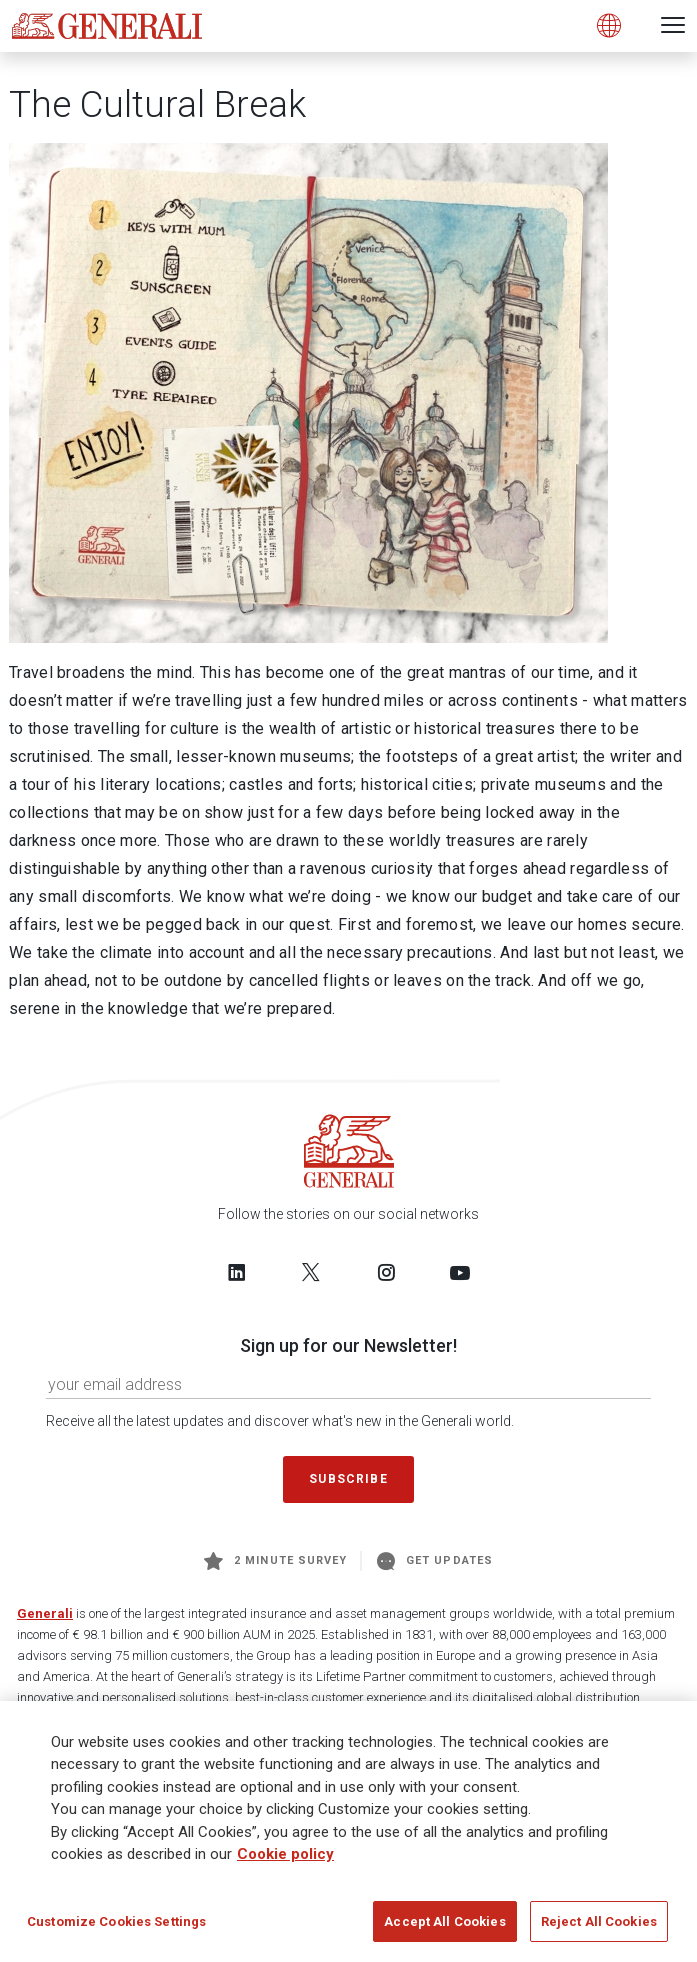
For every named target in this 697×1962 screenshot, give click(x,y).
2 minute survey (275, 1561)
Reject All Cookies (599, 1927)
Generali (45, 1613)
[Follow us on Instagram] (386, 1272)
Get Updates (435, 1561)
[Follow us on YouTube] (460, 1272)
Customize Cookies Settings (116, 1927)
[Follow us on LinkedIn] (237, 1272)
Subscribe (348, 1479)
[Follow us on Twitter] (311, 1272)
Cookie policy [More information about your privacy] (285, 1860)
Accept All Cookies (444, 1927)
